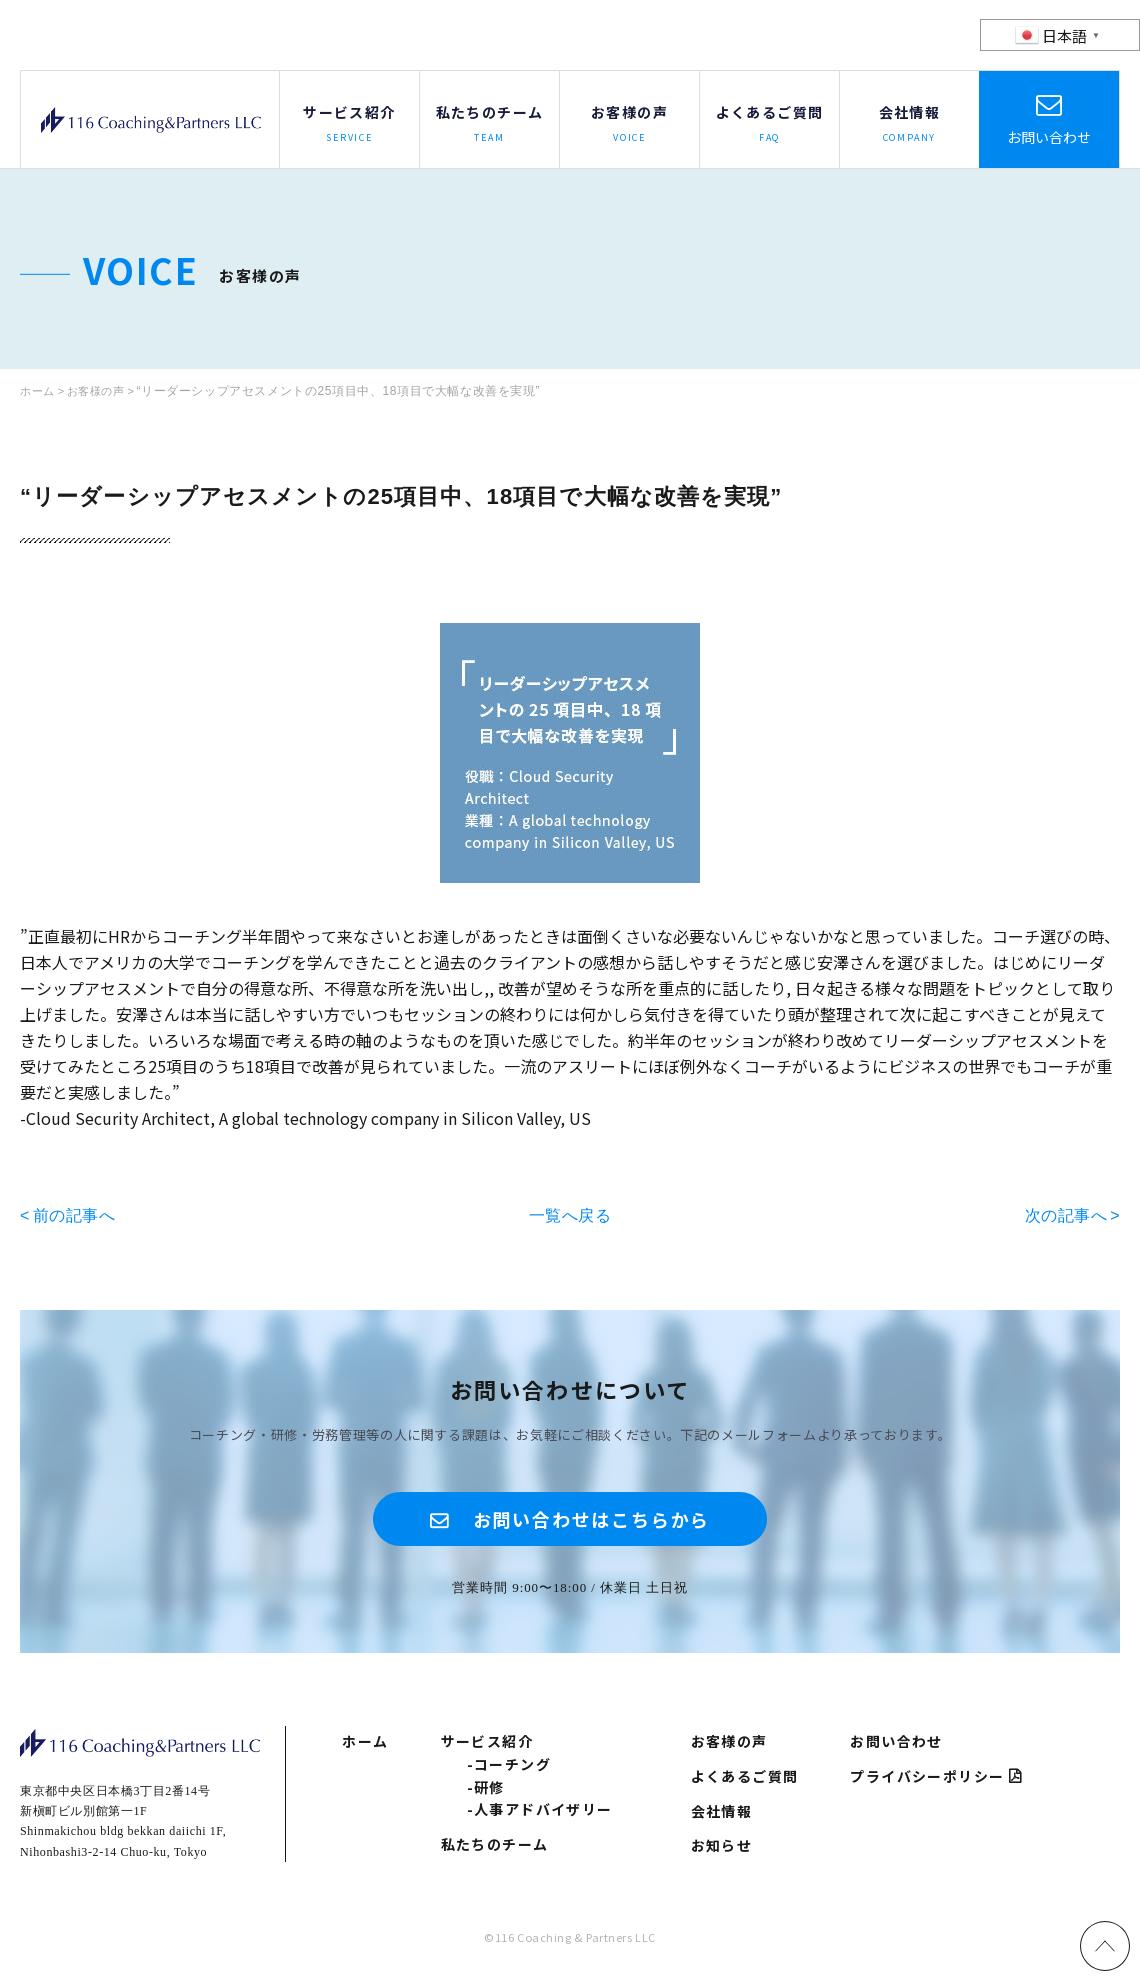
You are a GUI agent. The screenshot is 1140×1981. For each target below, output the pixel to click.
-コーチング (509, 1773)
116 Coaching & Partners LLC (151, 120)
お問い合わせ (1049, 137)
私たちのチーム (495, 1853)
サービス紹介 (487, 1751)
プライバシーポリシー (927, 1785)
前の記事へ (74, 1214)
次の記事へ (1066, 1214)
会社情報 (722, 1820)
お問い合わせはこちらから (593, 1522)
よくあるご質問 (745, 1785)
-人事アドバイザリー (540, 1818)
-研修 (486, 1796)
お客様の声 (729, 1751)
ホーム (365, 1751)
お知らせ (722, 1854)
